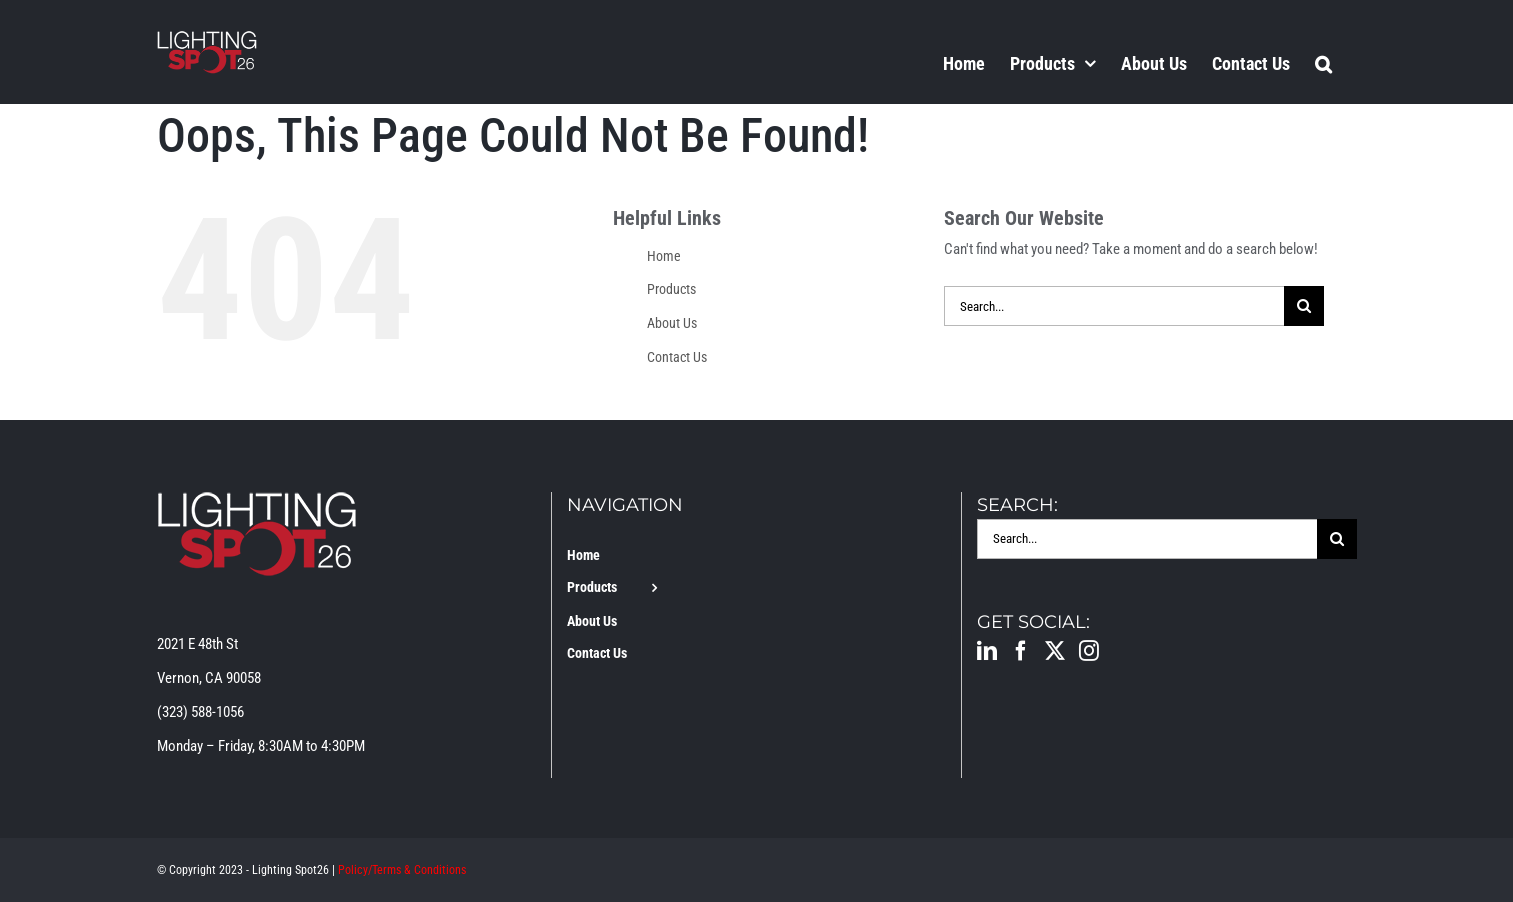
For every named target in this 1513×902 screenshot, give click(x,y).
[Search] (1304, 306)
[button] (1323, 63)
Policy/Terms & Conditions (402, 870)
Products (671, 289)
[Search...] (1114, 306)
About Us (672, 323)
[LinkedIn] (987, 651)
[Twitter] (1055, 651)
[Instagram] (1089, 651)
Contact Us (677, 357)
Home (664, 256)
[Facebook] (1021, 651)
